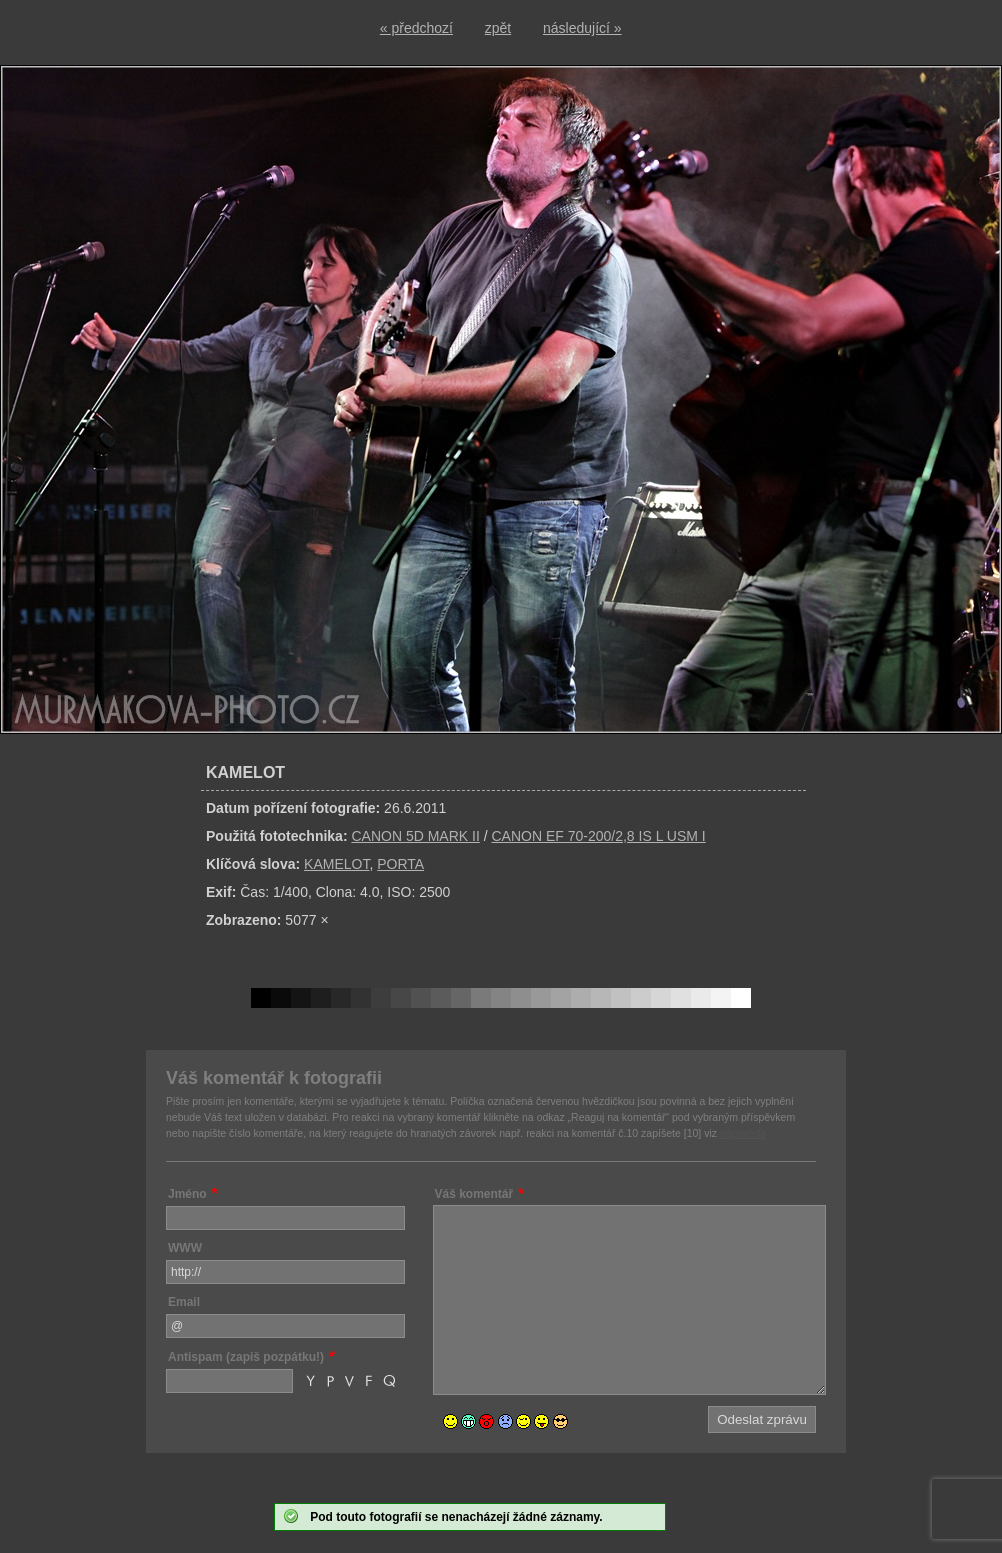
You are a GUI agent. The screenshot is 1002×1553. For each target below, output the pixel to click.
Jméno (187, 1194)
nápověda (743, 1133)
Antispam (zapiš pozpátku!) (246, 1357)
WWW (185, 1248)
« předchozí (416, 28)
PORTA (400, 864)
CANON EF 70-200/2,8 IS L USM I (598, 836)
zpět (498, 28)
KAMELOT (336, 864)
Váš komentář (474, 1194)
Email (184, 1302)
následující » (582, 28)
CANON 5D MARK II (415, 836)
